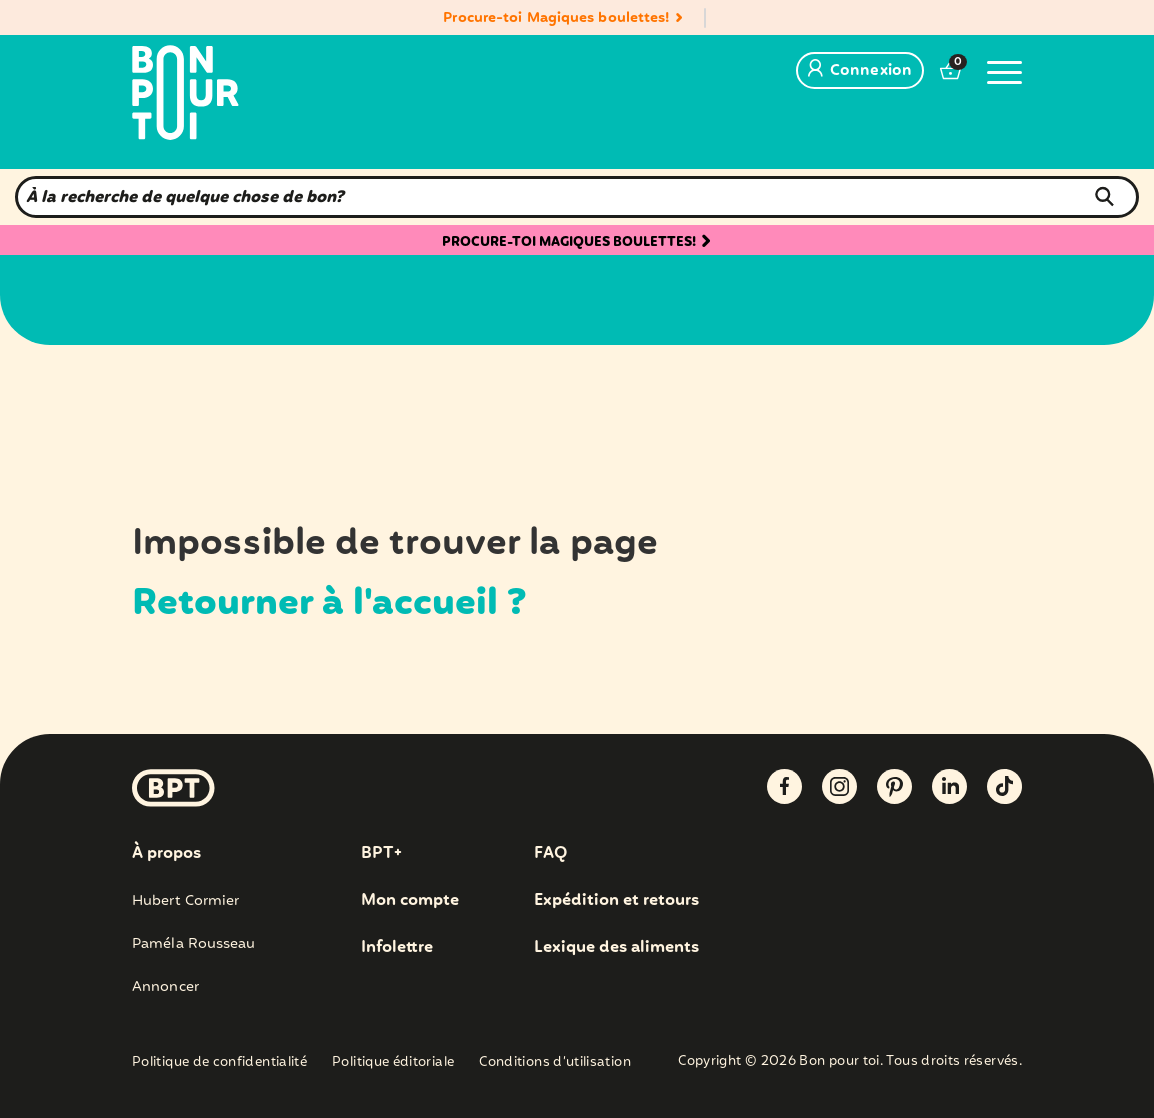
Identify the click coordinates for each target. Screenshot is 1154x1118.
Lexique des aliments (616, 948)
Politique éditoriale (393, 1063)
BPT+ (381, 854)
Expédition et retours (616, 901)
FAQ (550, 854)
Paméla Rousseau (194, 944)
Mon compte (410, 901)
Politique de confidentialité (219, 1063)
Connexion (860, 71)
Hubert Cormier (185, 901)
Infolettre (397, 948)
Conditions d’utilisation (555, 1063)
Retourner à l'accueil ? (329, 604)
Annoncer (165, 987)
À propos (166, 854)
